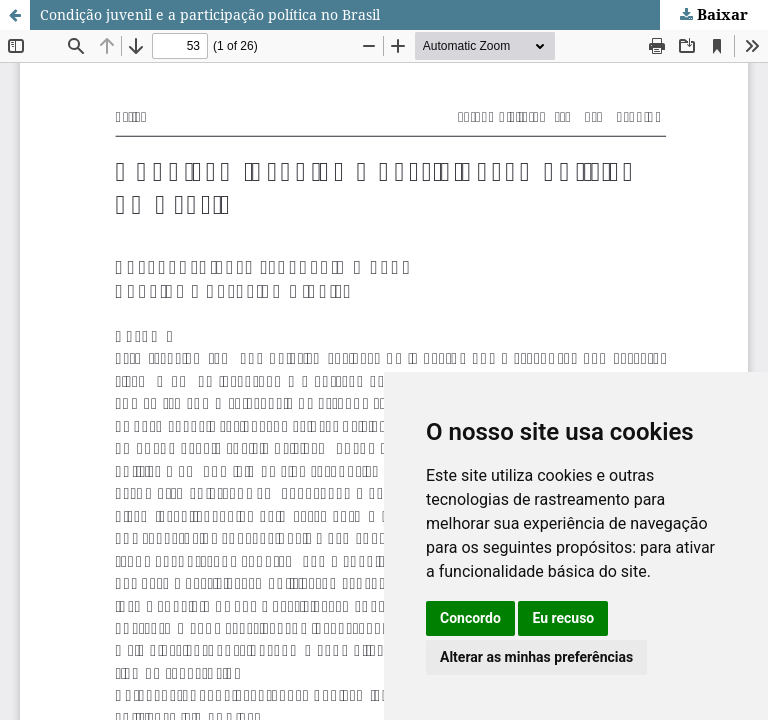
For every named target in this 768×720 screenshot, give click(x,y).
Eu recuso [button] (563, 618)
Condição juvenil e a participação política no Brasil (210, 14)
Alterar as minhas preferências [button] (536, 657)
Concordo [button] (470, 618)
